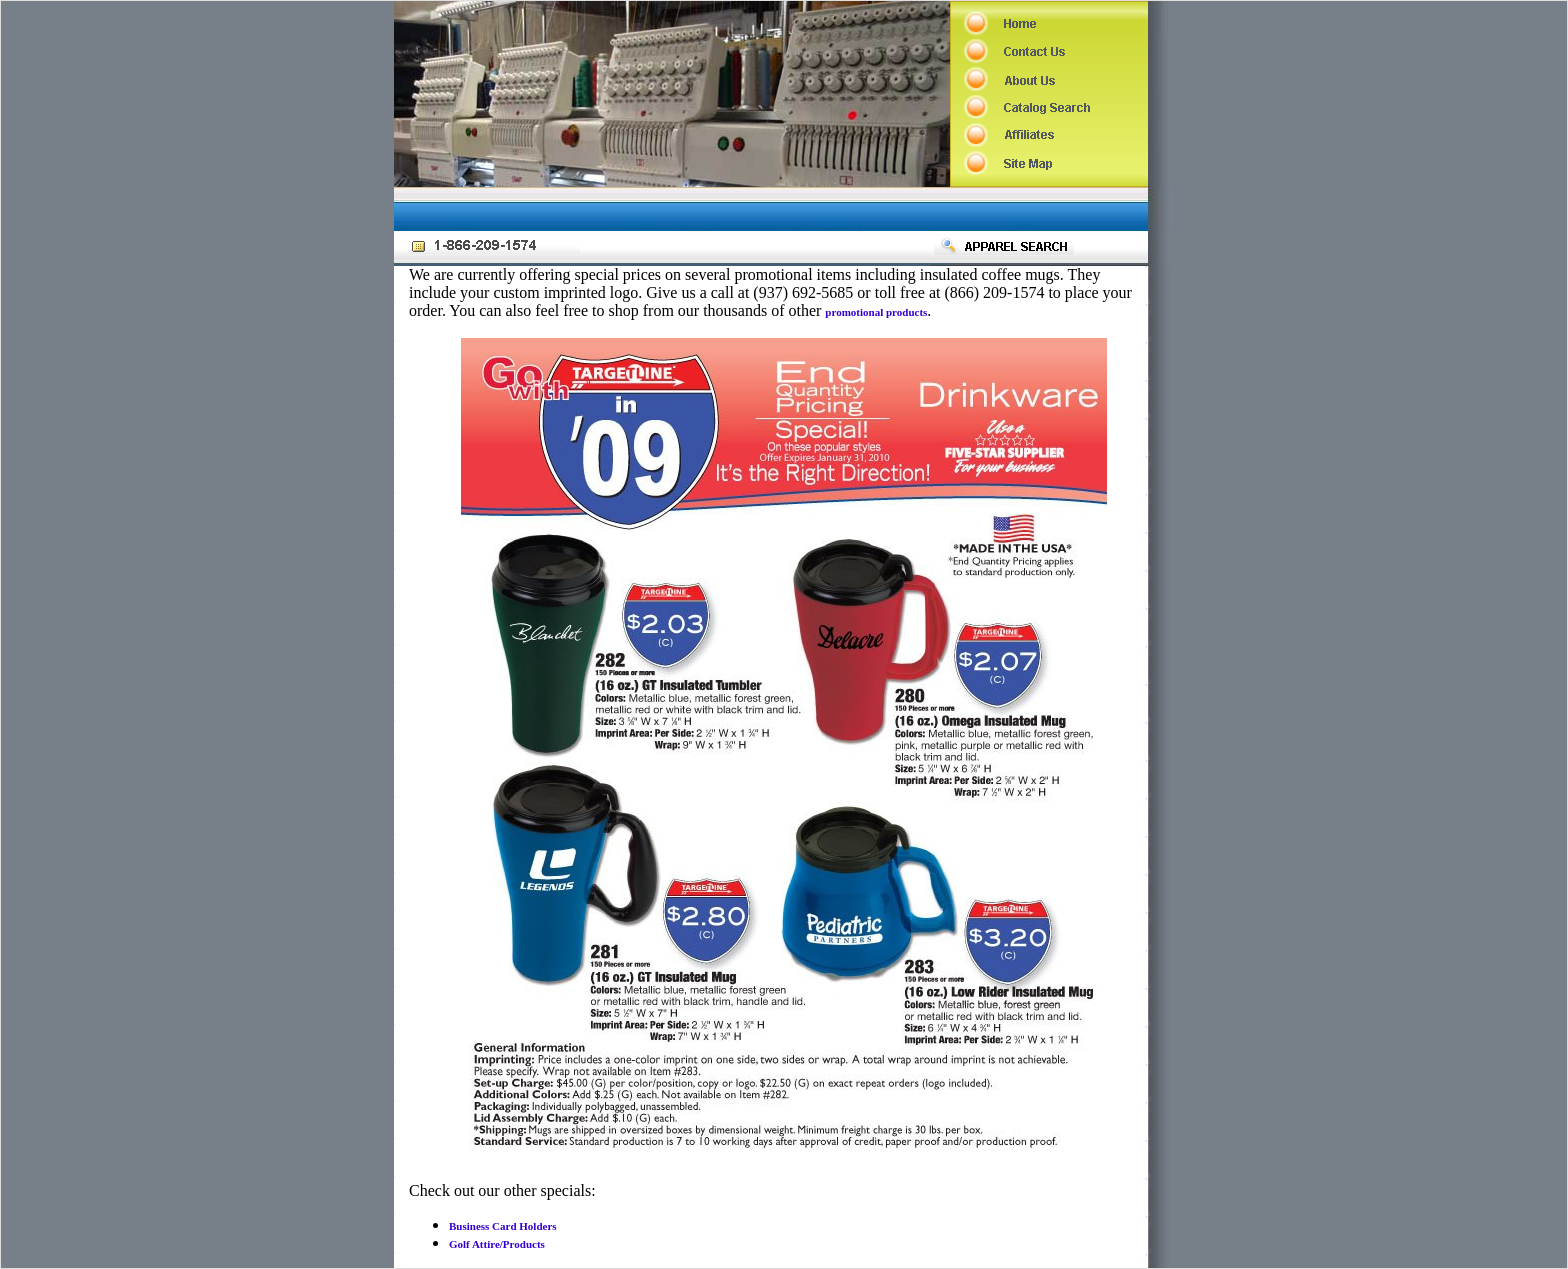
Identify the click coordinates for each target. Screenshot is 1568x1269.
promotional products (876, 312)
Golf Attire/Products (497, 1244)
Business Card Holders (503, 1226)
